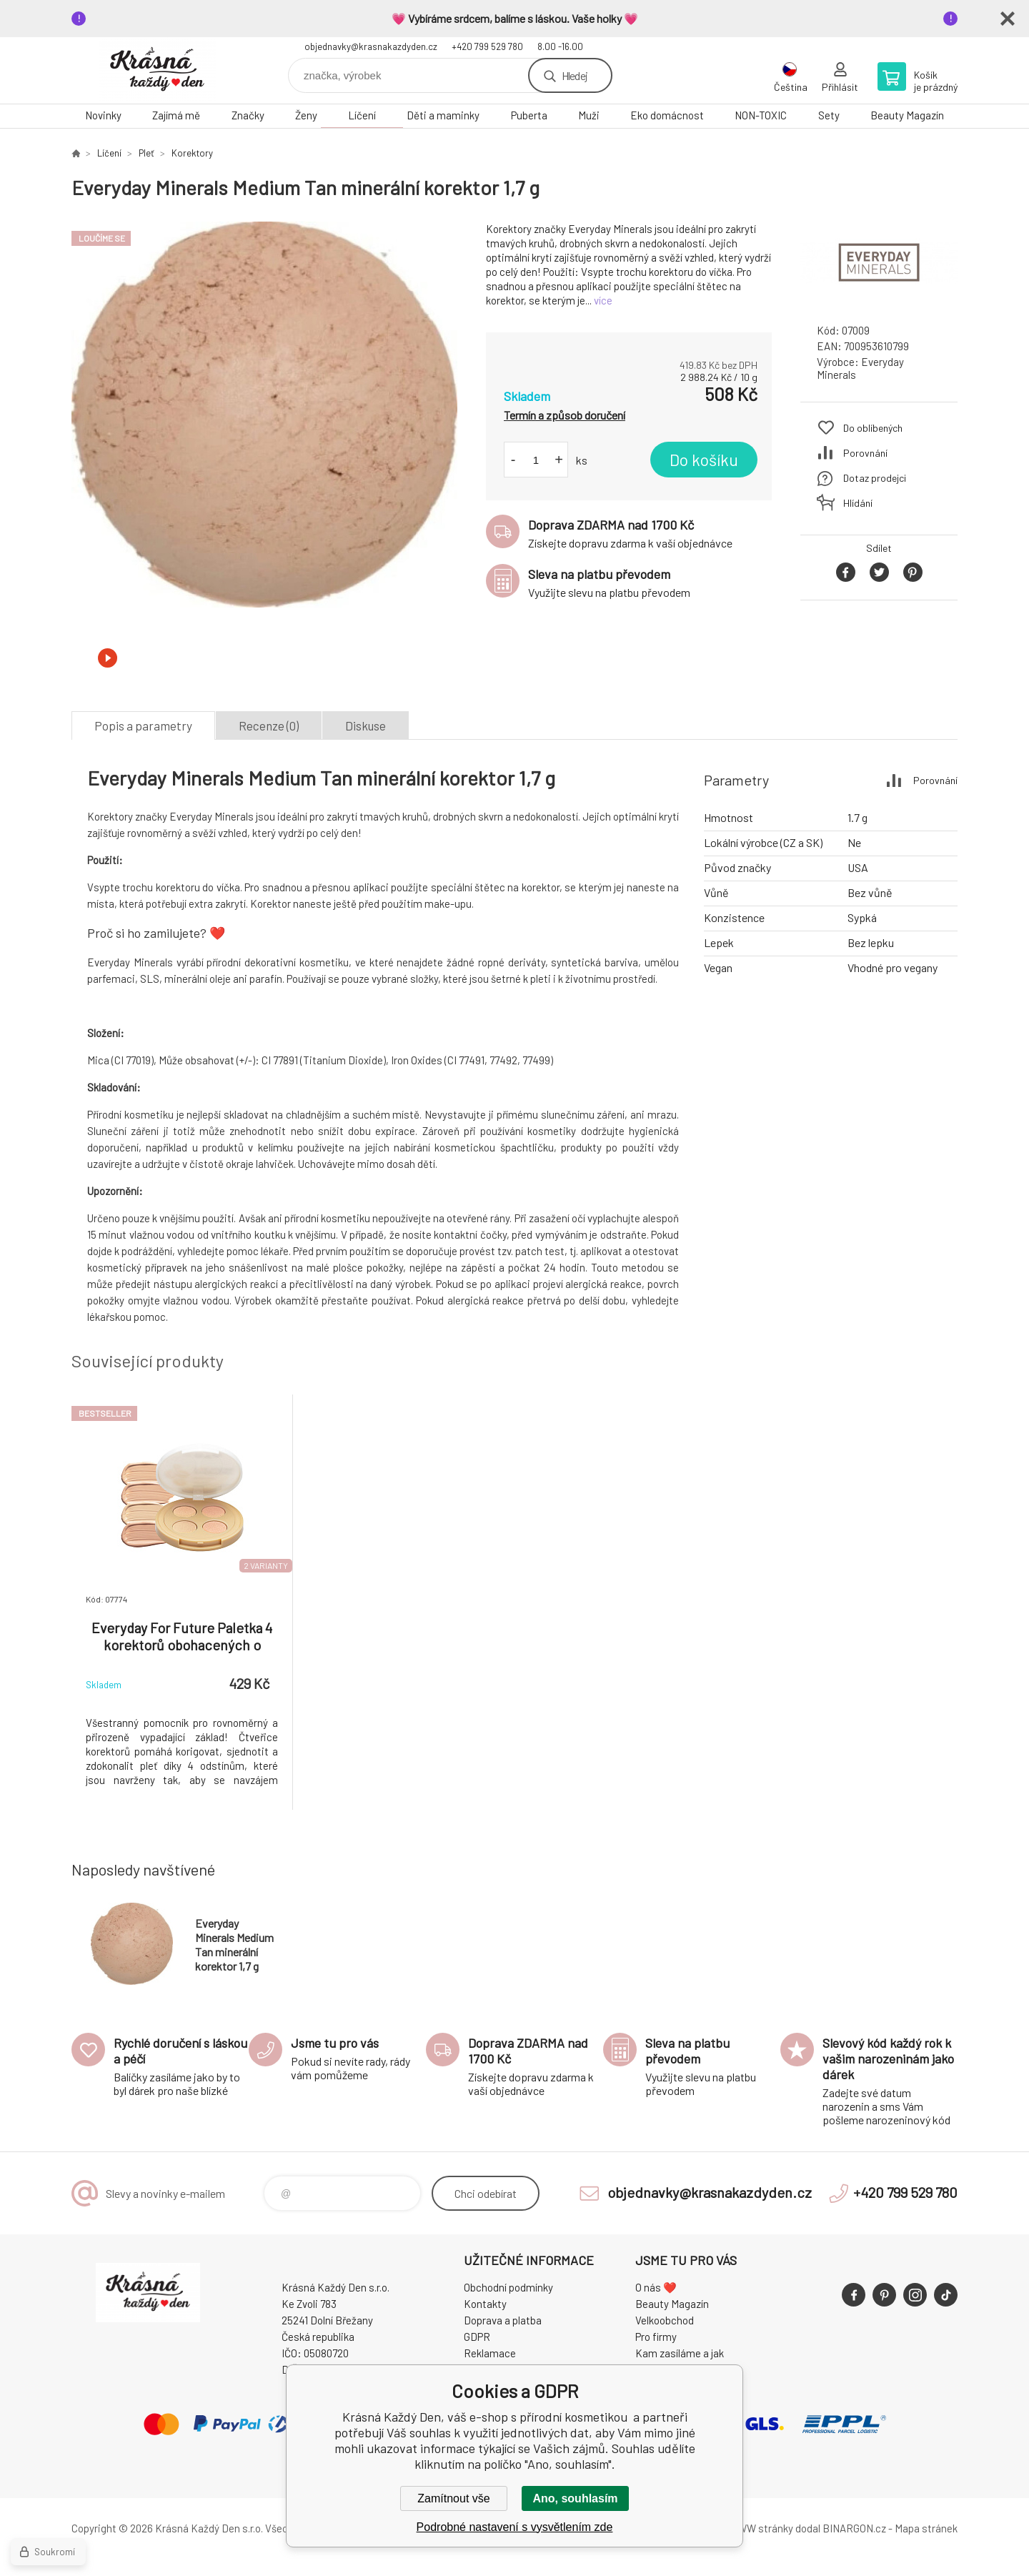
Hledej (574, 75)
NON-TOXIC (761, 115)
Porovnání (865, 453)
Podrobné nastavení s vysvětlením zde (515, 2527)
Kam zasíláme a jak (679, 2353)
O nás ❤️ (656, 2287)
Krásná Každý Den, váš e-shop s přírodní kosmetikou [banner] (157, 70)
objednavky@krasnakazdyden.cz (370, 46)
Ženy (306, 115)
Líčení (362, 115)
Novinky (103, 115)
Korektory (192, 153)
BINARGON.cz (854, 2528)
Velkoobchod (664, 2320)
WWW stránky (760, 2528)
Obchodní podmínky (508, 2287)
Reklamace (490, 2353)
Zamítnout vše (453, 2498)
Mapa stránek (926, 2528)
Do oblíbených (873, 428)
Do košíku (704, 460)
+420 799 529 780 (487, 46)
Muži (589, 115)
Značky (248, 115)
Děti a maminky (443, 115)
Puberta (529, 115)
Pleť (146, 153)
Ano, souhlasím (574, 2498)
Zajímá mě (176, 115)
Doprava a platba (503, 2320)
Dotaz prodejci (874, 478)
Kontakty (485, 2303)
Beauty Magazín (907, 115)
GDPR (477, 2336)
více (603, 300)
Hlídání (858, 503)
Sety (829, 115)
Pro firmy (656, 2336)
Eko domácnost (667, 115)
